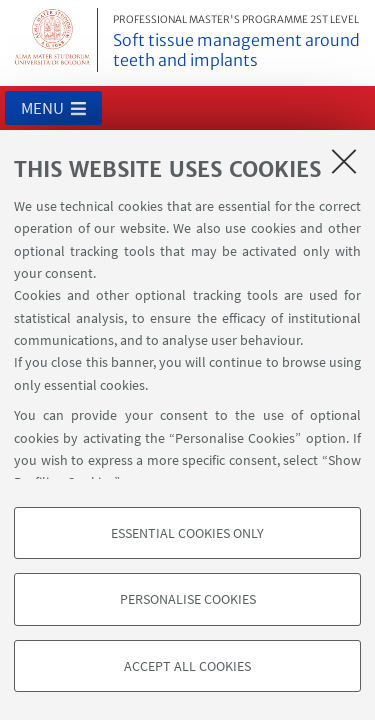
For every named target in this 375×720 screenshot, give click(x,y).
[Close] (344, 161)
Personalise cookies (188, 599)
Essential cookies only (187, 533)
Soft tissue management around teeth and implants (240, 42)
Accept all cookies (187, 666)
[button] (53, 108)
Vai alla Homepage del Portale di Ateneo (53, 40)
